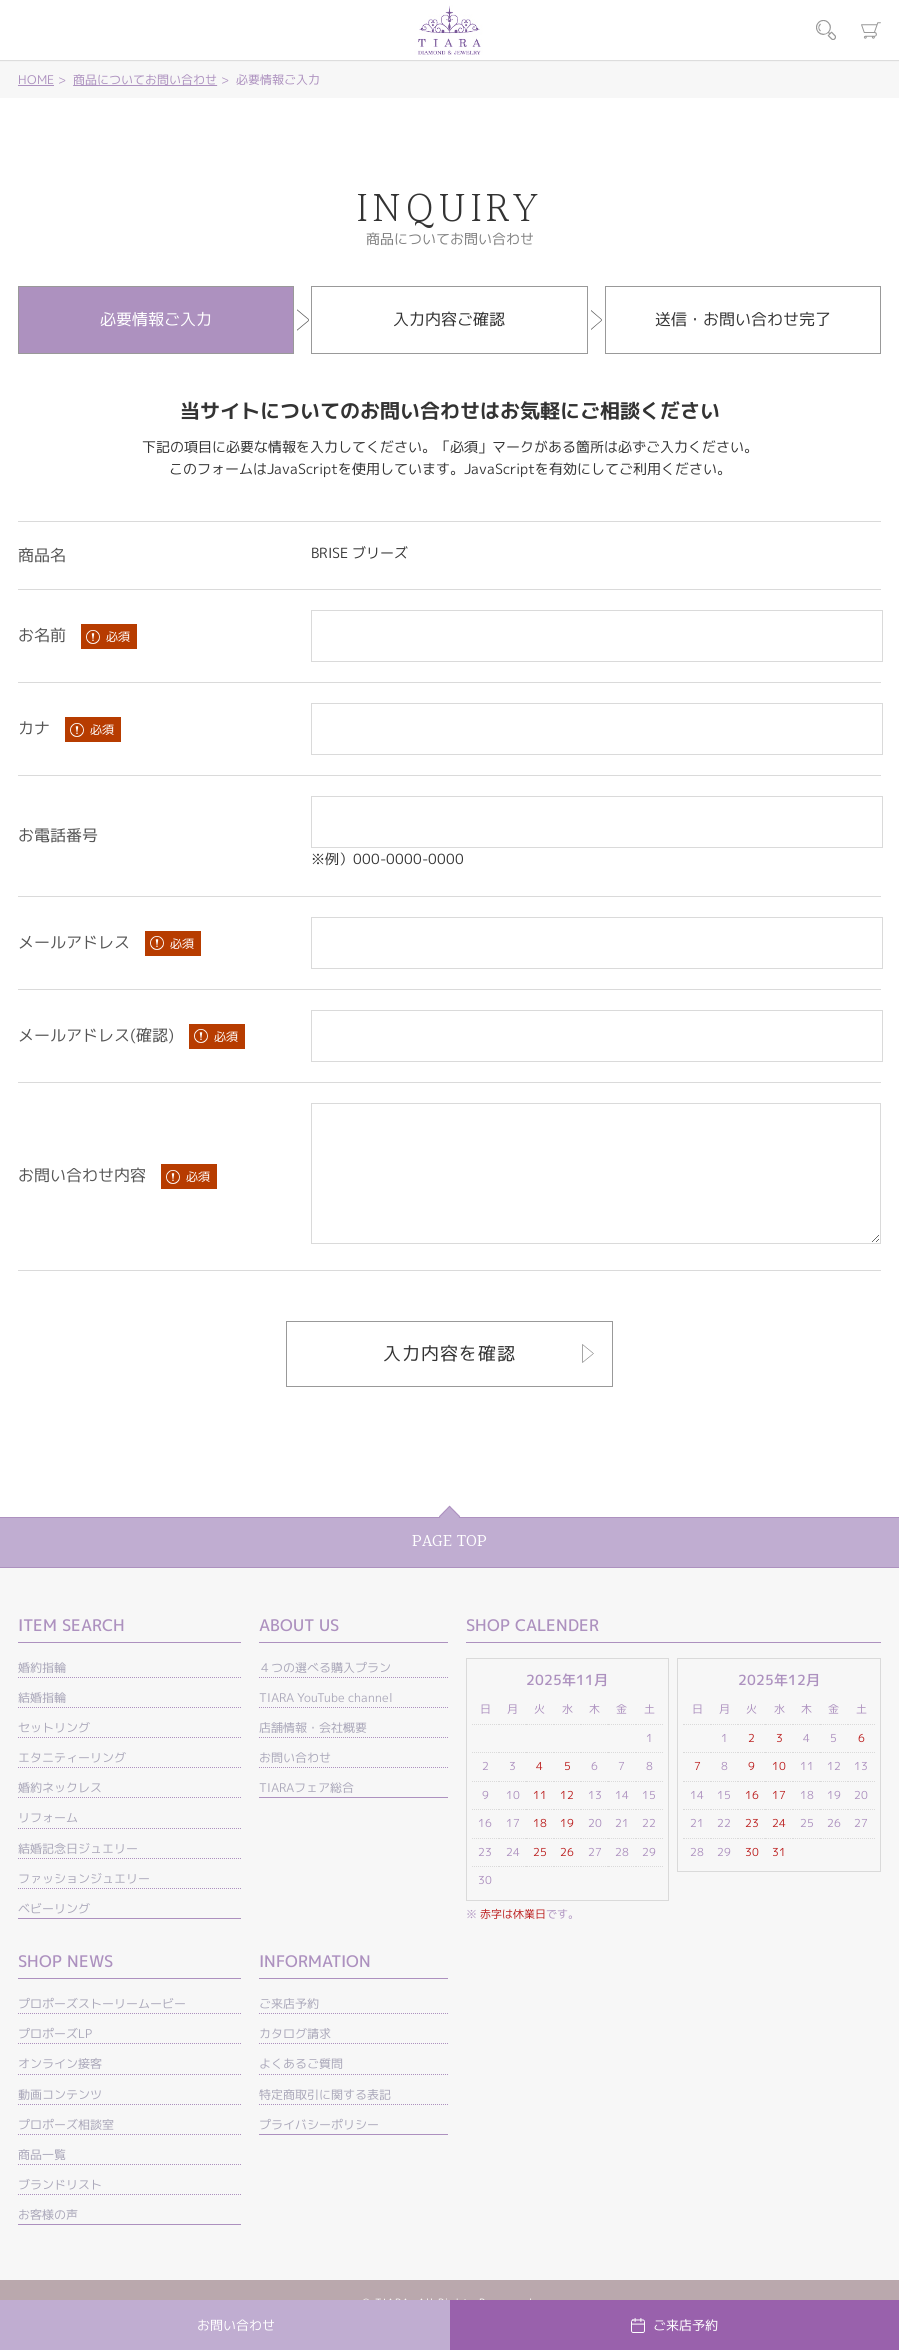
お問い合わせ (295, 1784)
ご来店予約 (289, 2030)
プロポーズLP (55, 2060)
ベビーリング (54, 1935)
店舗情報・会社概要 (313, 1754)
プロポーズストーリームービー (102, 2030)
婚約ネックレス (60, 1814)
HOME (36, 79)
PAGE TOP (449, 1568)
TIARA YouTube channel (326, 1724)
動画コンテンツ (60, 2121)
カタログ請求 (295, 2060)
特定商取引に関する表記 (325, 2121)
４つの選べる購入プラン (325, 1694)
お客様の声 (48, 2241)
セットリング (54, 1754)
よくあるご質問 (301, 2090)
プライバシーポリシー (319, 2151)
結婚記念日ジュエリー (78, 1875)
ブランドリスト (60, 2211)
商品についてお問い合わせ (145, 79)
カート (871, 30)
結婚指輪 (42, 1724)
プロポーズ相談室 (66, 2151)
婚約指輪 (42, 1694)
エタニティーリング (72, 1784)
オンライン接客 (60, 2090)
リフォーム (48, 1844)
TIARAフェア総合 (306, 1814)
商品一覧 (42, 2181)
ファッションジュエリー (84, 1905)
